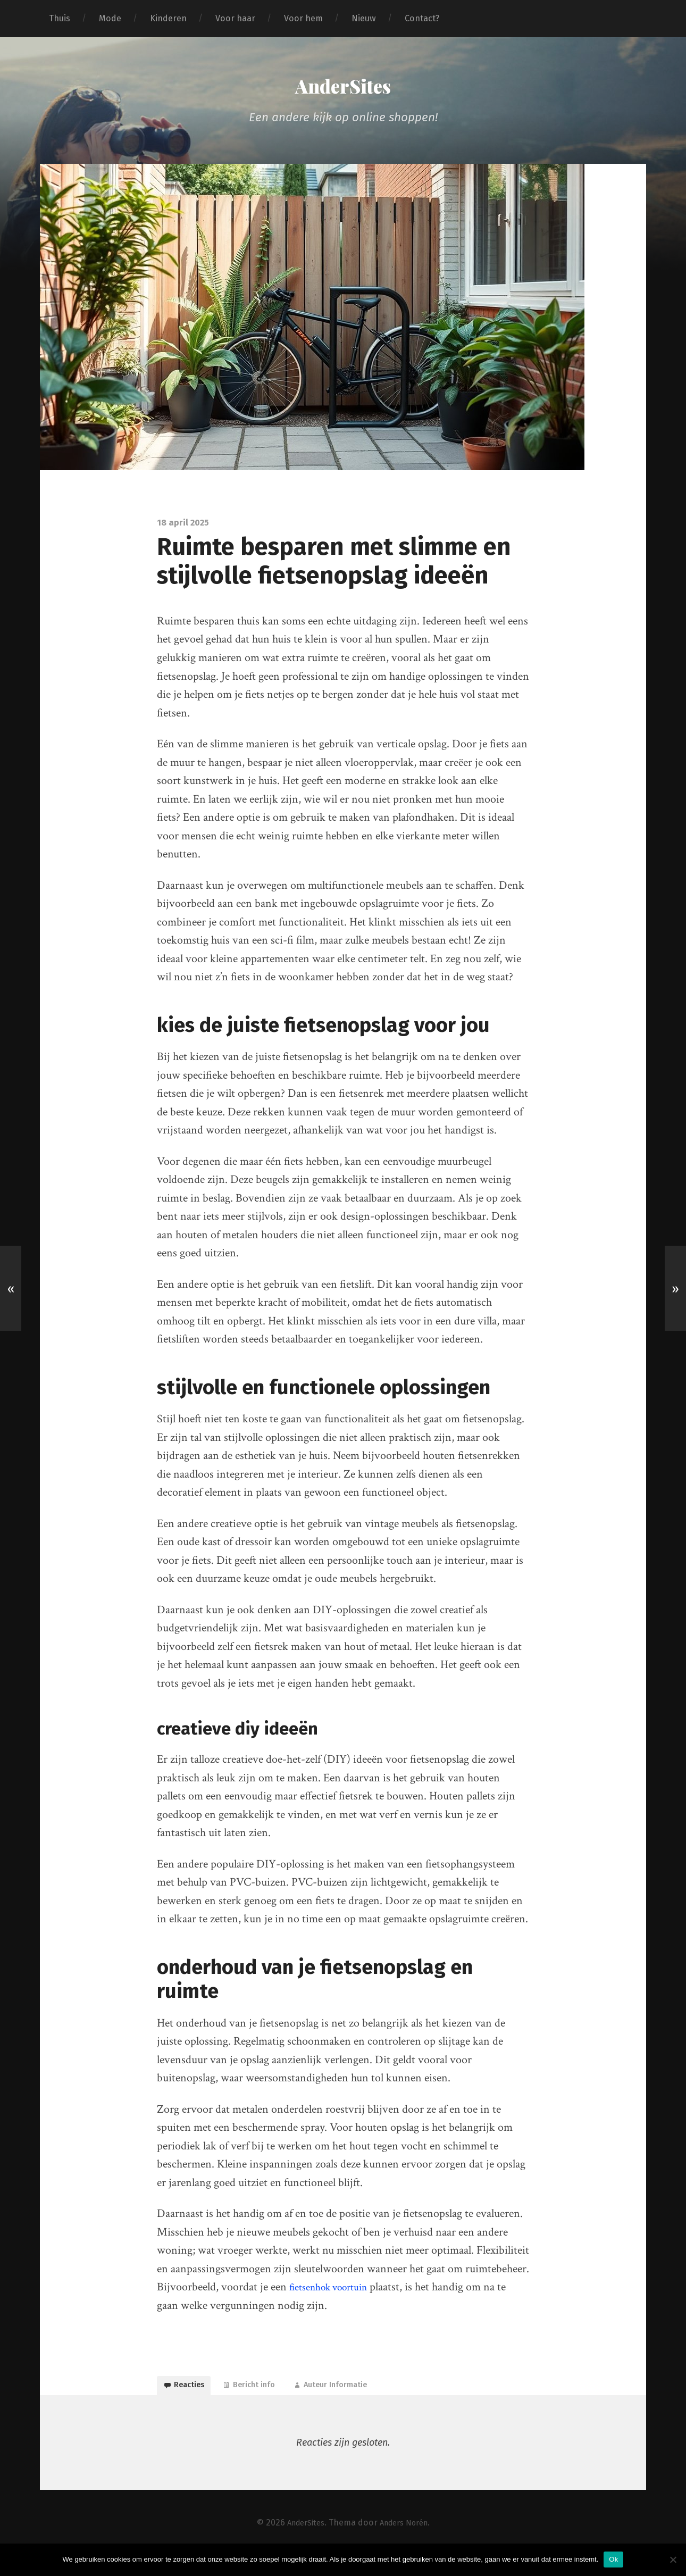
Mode (110, 18)
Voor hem (303, 18)
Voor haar (235, 18)
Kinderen (168, 18)
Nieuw (364, 18)
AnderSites (343, 91)
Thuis (59, 18)
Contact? (422, 18)
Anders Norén (406, 2543)
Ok (613, 2559)
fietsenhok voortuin (335, 2297)
